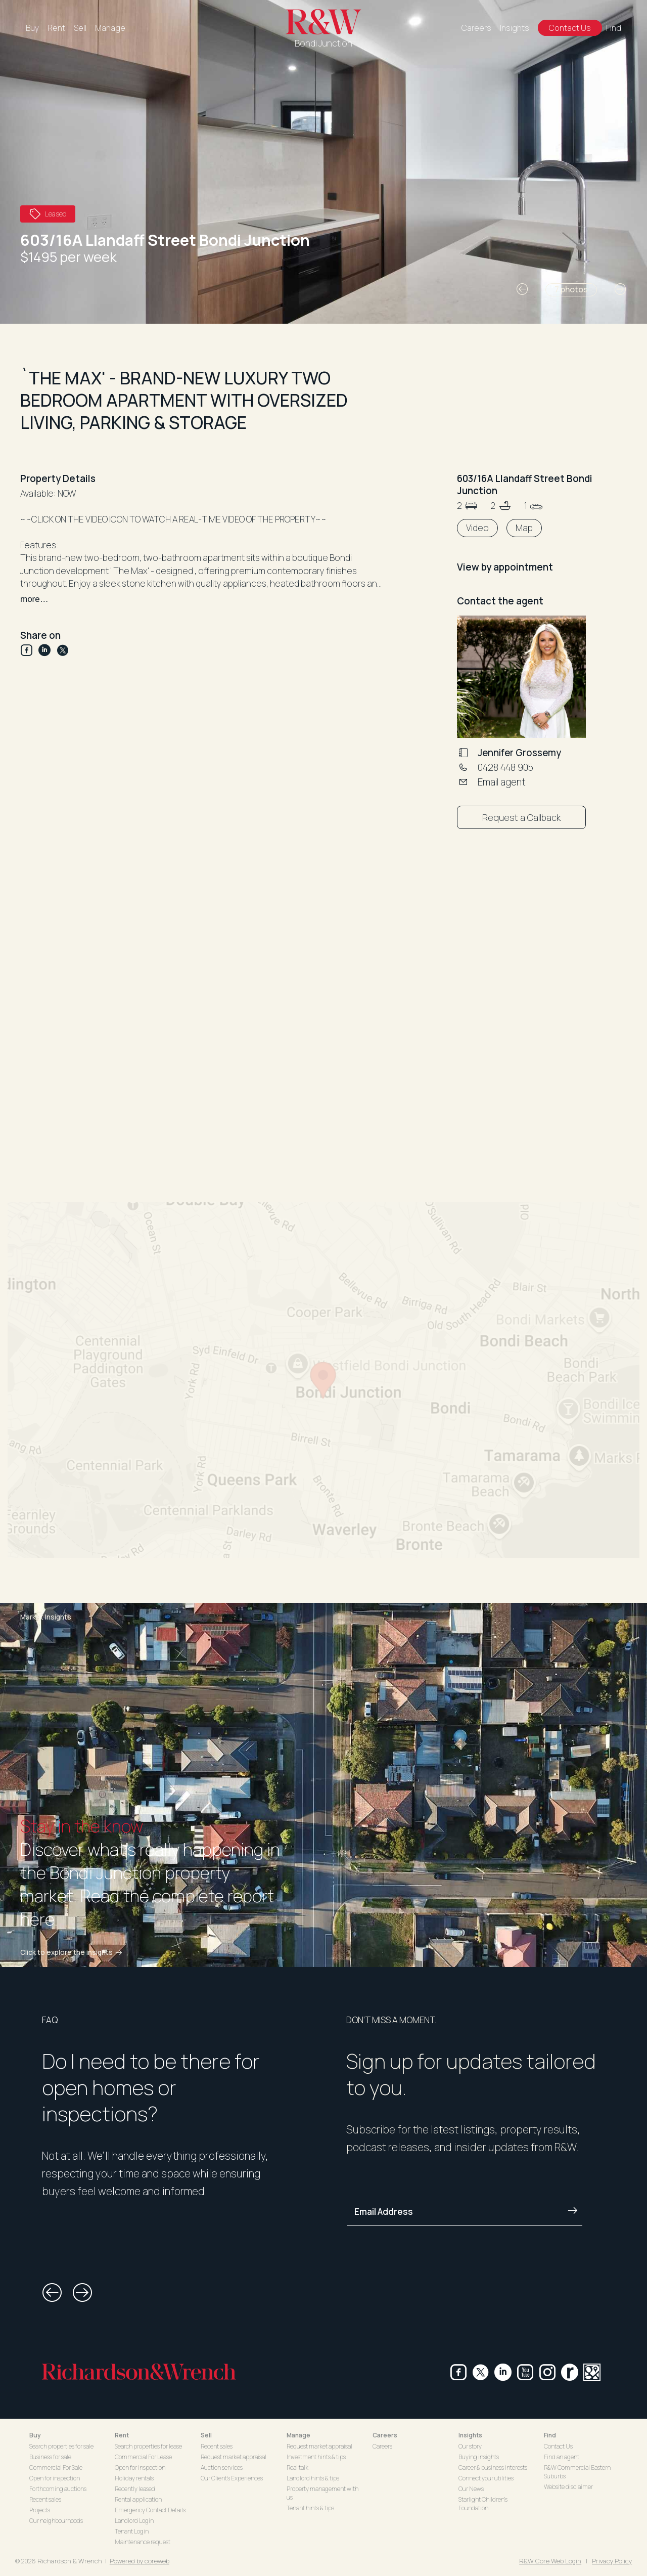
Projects (39, 2510)
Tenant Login (132, 2531)
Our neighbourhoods (56, 2520)
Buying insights (478, 2457)
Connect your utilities (486, 2478)
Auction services (222, 2467)
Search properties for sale (61, 2446)
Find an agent (561, 2457)
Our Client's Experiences (232, 2478)
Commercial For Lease (143, 2457)
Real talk (297, 2467)
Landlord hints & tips (313, 2478)
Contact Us (570, 27)
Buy (32, 27)
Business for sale (50, 2457)
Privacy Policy (612, 2560)
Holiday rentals (134, 2478)
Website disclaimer (568, 2486)
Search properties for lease (148, 2446)
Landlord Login (134, 2520)
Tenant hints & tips (310, 2508)
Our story (470, 2446)
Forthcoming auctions (57, 2488)
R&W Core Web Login (550, 2560)
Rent (56, 27)
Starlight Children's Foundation (482, 2503)
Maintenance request (142, 2542)
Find (613, 27)
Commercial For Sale (55, 2467)
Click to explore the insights (72, 1952)
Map (524, 528)
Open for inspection (54, 2478)
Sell (80, 27)
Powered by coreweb (139, 2560)
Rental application (138, 2499)
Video (477, 528)
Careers (476, 27)
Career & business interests (492, 2467)
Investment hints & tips (316, 2457)
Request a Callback (521, 817)
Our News (471, 2488)
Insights (514, 27)
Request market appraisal (233, 2457)
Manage (110, 27)
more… (34, 599)
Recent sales (45, 2499)
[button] (522, 289)
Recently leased (135, 2488)
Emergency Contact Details (150, 2510)
